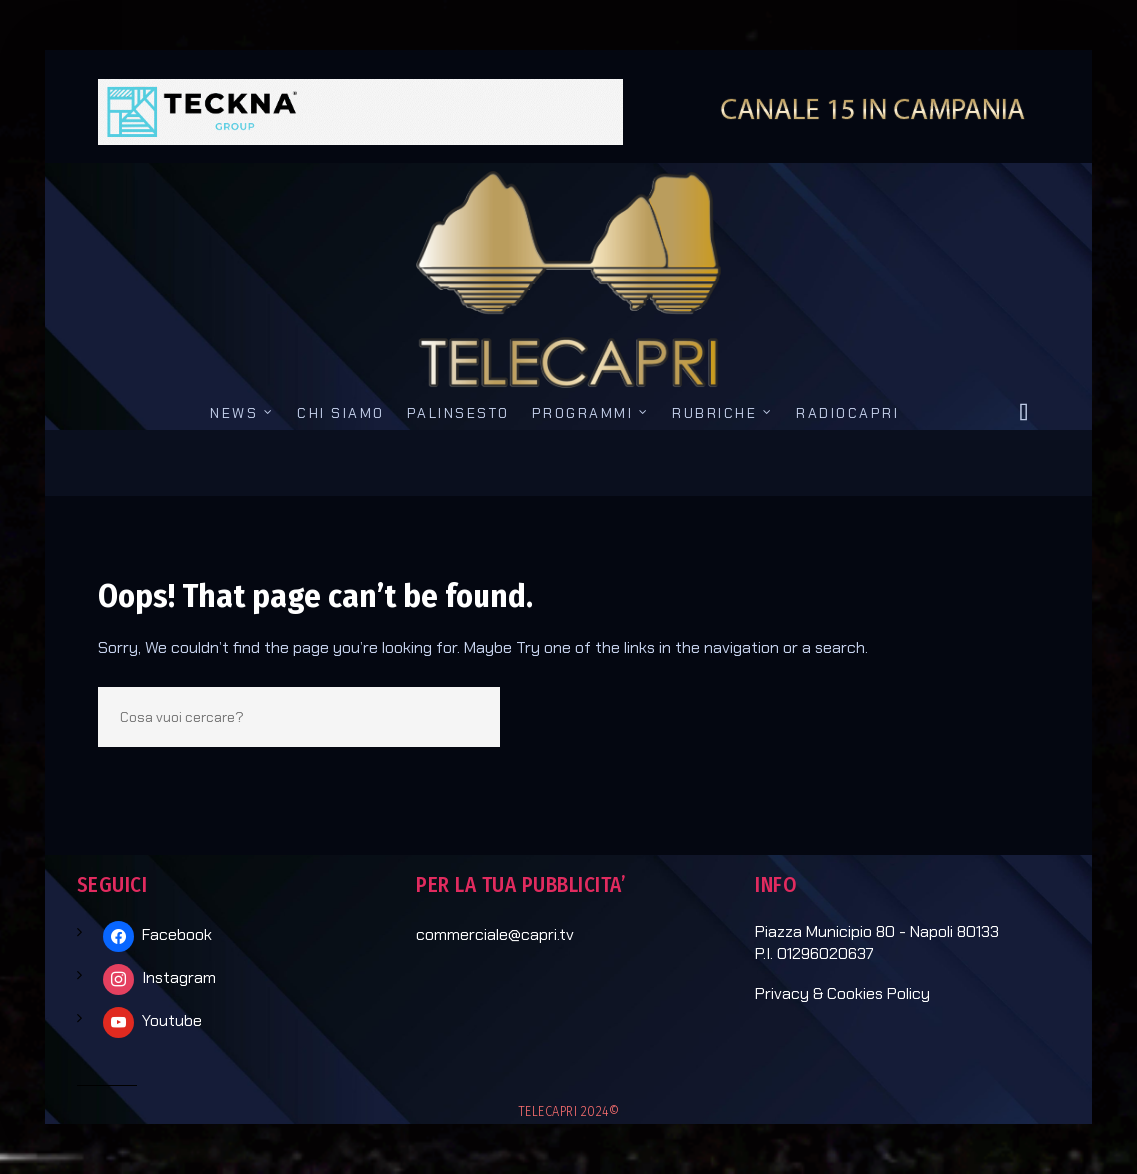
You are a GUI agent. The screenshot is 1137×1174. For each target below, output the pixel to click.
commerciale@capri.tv (495, 934)
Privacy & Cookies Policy (842, 993)
